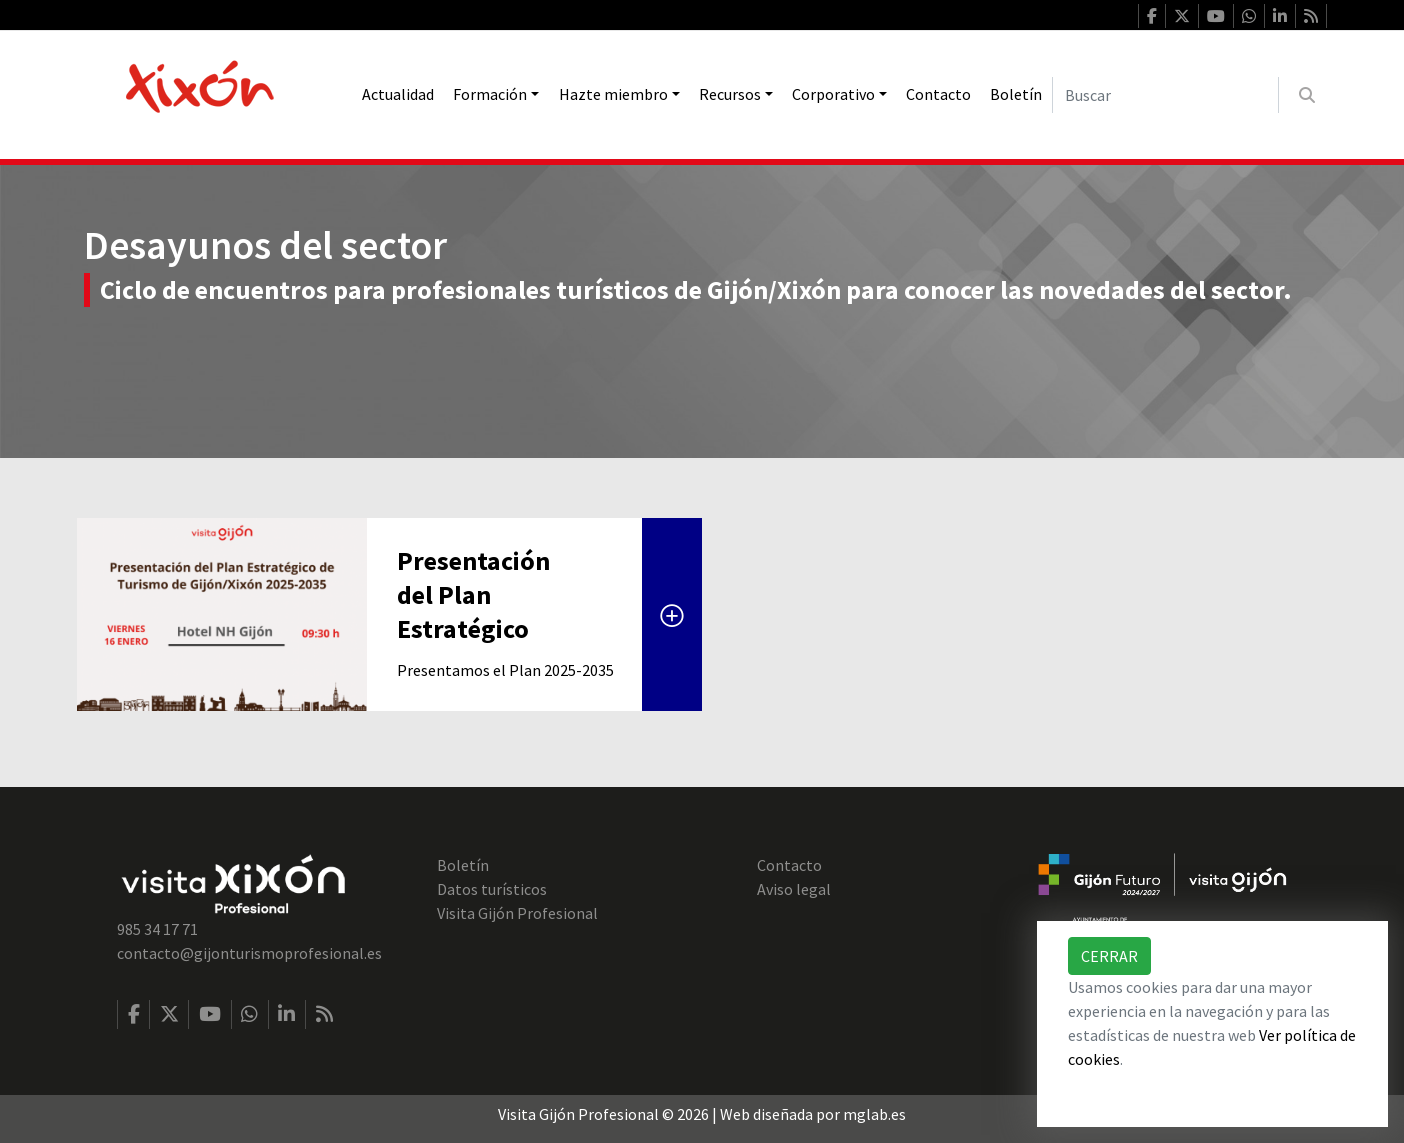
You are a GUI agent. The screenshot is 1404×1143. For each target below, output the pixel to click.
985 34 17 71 (157, 929)
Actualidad (398, 94)
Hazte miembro (613, 94)
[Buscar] (1165, 95)
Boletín (1016, 94)
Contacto (938, 94)
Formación (490, 94)
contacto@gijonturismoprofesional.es (249, 953)
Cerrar (1109, 956)
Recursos (730, 94)
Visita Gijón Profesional (517, 913)
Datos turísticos (492, 889)
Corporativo (833, 94)
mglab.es (874, 1114)
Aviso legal (794, 889)
